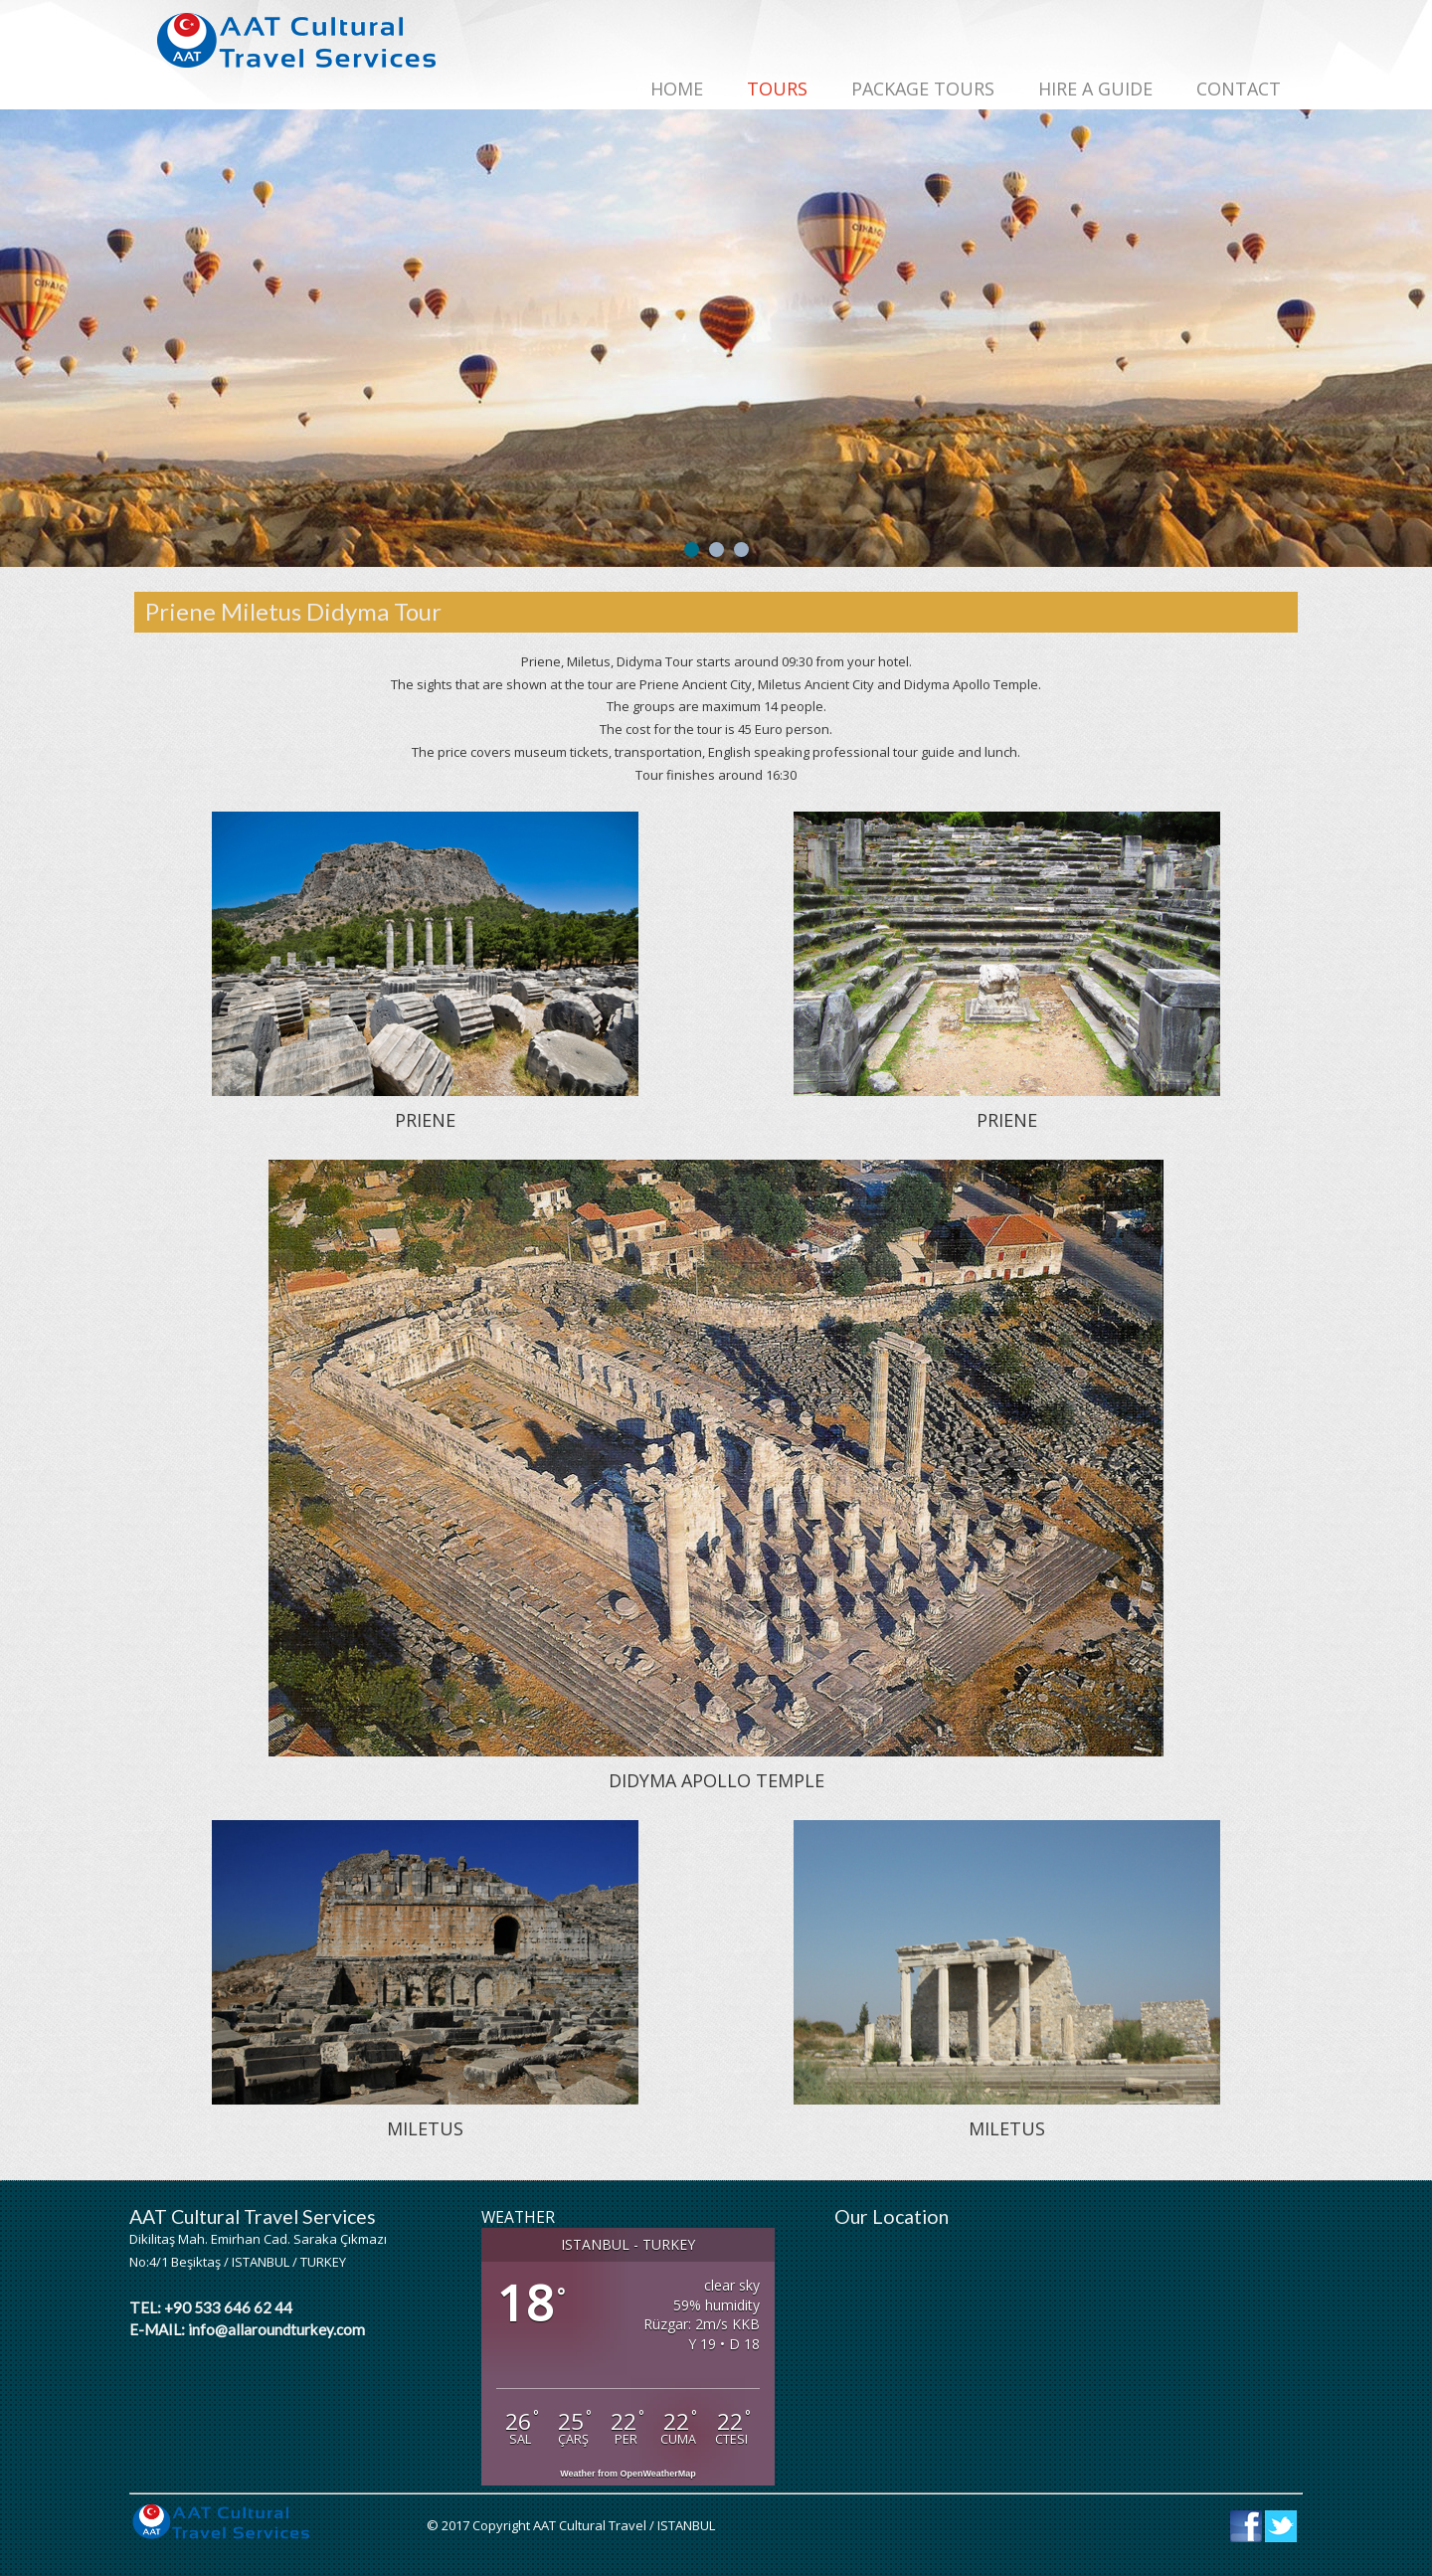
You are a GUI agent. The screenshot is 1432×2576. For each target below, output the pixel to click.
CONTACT (1238, 88)
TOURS (777, 88)
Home (676, 88)
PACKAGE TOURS (922, 88)
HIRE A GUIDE (1095, 88)
